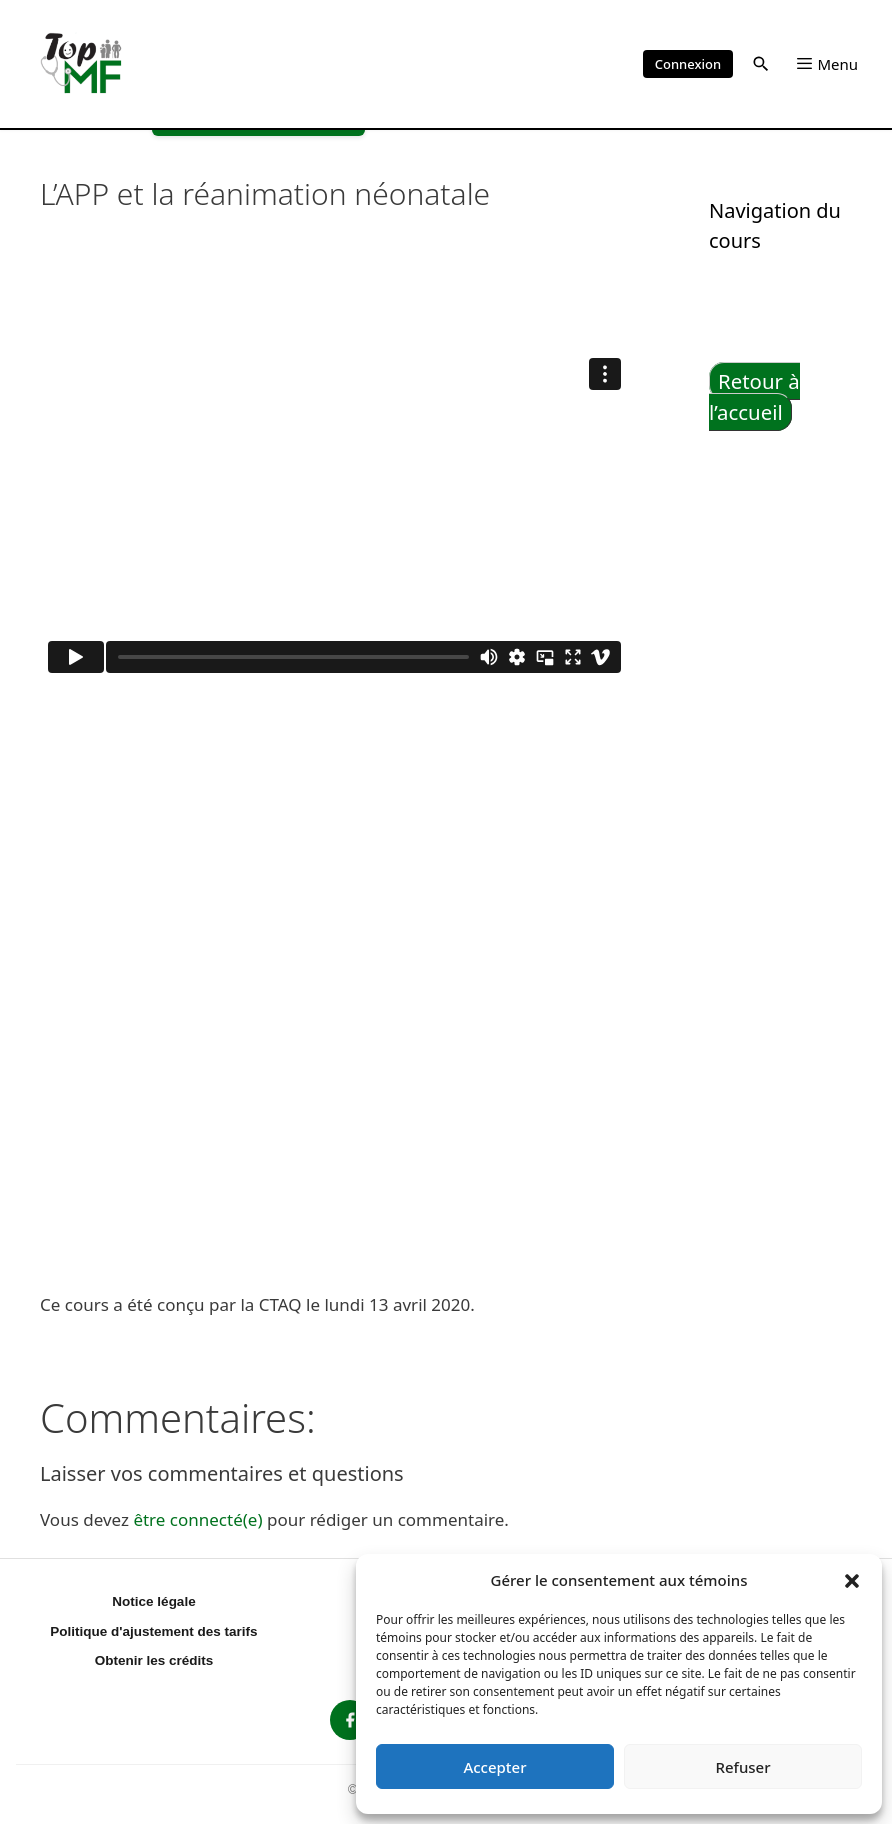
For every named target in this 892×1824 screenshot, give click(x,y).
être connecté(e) (197, 1519)
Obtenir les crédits (154, 1660)
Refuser (742, 1767)
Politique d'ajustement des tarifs (153, 1631)
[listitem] (350, 1720)
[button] (852, 1580)
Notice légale (153, 1601)
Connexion (688, 64)
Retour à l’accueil (754, 396)
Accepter (494, 1767)
